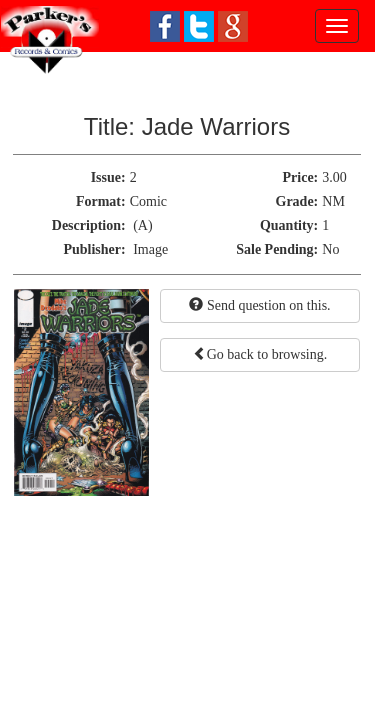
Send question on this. (259, 305)
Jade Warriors (216, 126)
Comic (148, 201)
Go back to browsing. (260, 354)
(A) (142, 225)
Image (150, 249)
